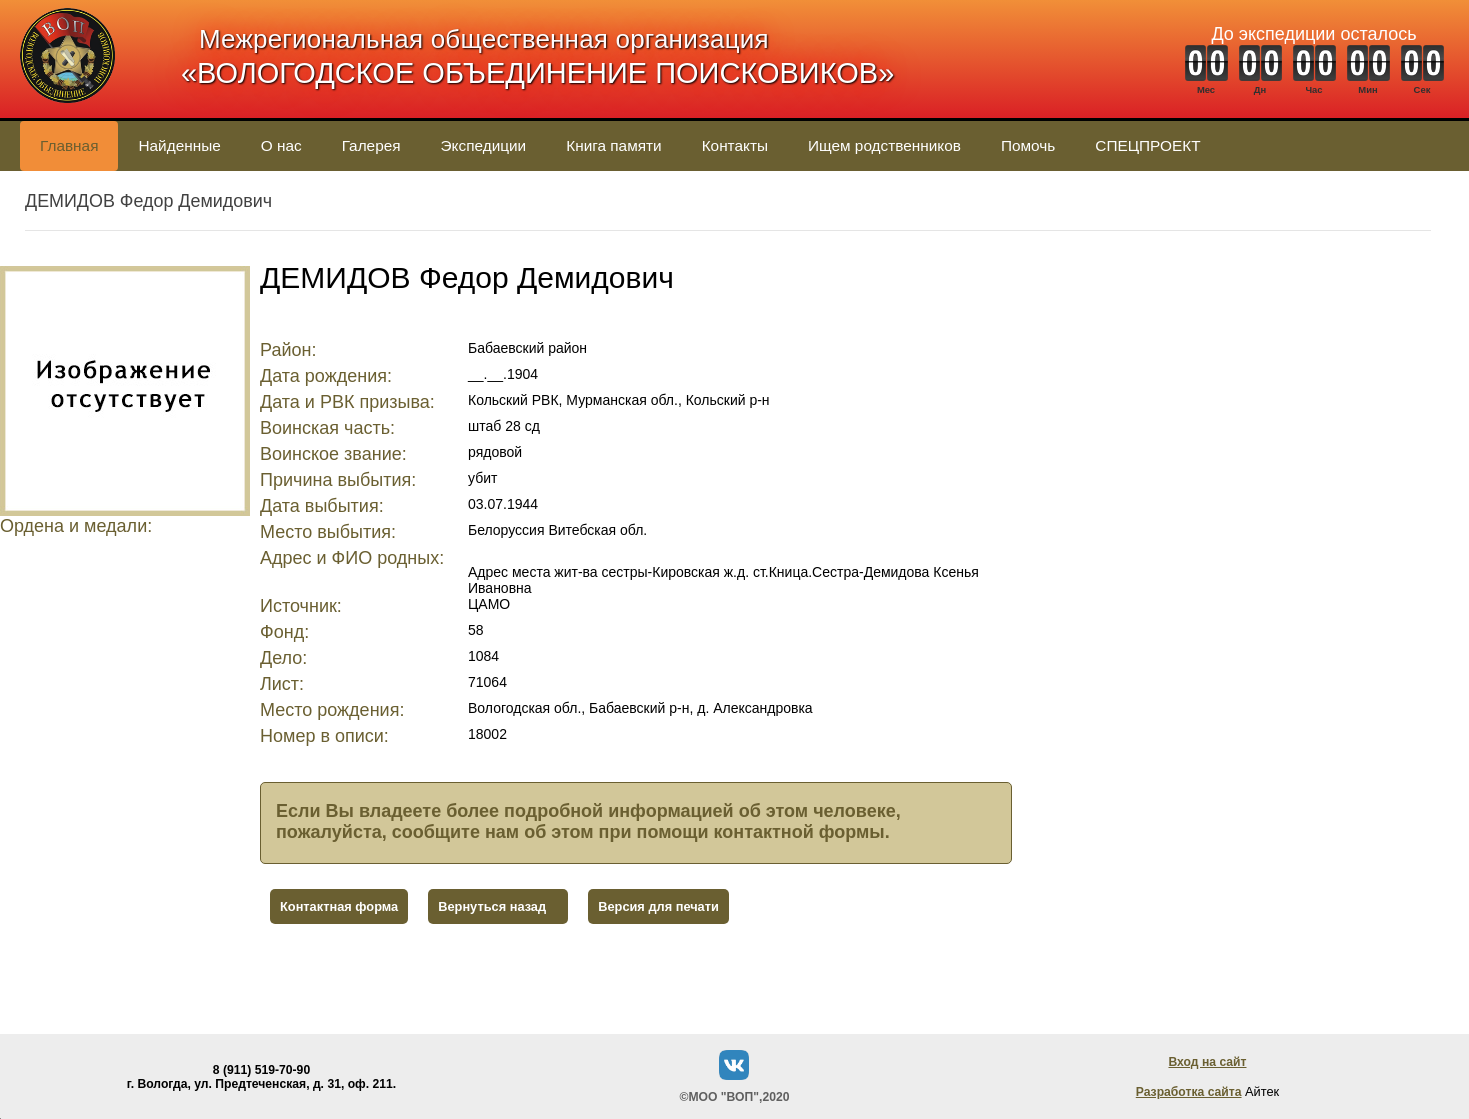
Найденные (179, 145)
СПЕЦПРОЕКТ (1147, 145)
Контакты (735, 145)
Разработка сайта (1189, 1092)
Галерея (371, 145)
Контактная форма (339, 906)
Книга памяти (613, 145)
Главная (69, 145)
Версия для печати (658, 906)
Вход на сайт (1207, 1062)
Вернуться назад (492, 906)
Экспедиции (484, 145)
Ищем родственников (884, 145)
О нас (281, 145)
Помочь (1028, 145)
